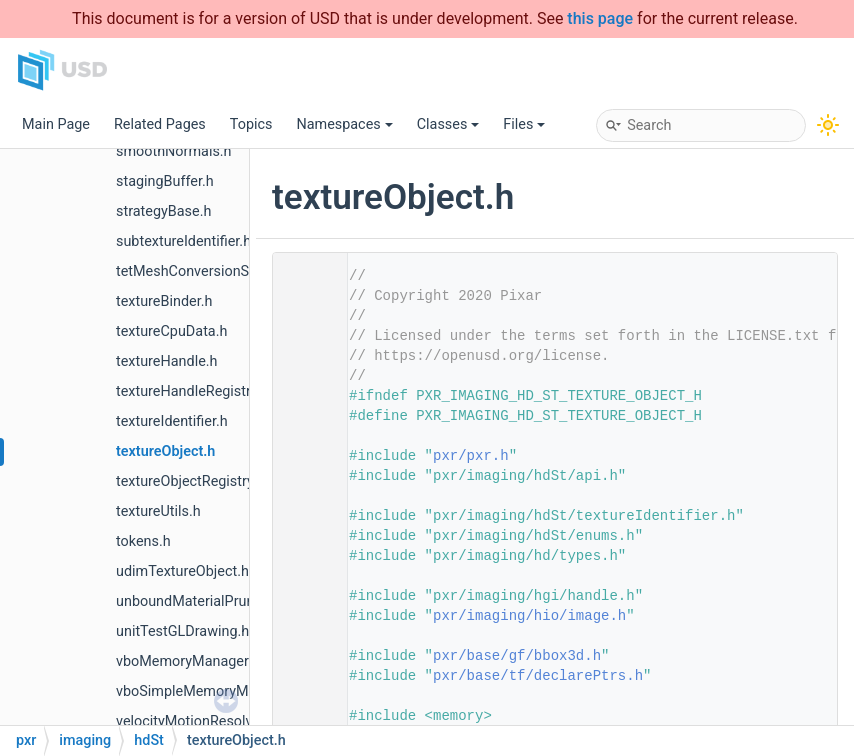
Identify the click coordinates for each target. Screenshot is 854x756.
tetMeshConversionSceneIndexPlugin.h (241, 271)
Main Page (56, 124)
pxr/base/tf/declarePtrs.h (538, 676)
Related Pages (160, 124)
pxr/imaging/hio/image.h (529, 616)
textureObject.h (165, 451)
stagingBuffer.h (165, 181)
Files (524, 124)
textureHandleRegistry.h (192, 391)
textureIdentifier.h (172, 421)
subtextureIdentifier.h (183, 241)
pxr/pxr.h (471, 456)
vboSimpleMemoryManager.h (210, 691)
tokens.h (143, 541)
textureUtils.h (158, 511)
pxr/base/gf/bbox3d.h (517, 656)
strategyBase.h (163, 211)
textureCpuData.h (171, 331)
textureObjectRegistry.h (190, 481)
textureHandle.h (167, 361)
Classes (448, 124)
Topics (251, 124)
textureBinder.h (164, 301)
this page (600, 18)
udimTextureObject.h (182, 571)
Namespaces (344, 124)
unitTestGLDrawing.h (182, 631)
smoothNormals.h (174, 151)
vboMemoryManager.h (188, 661)
